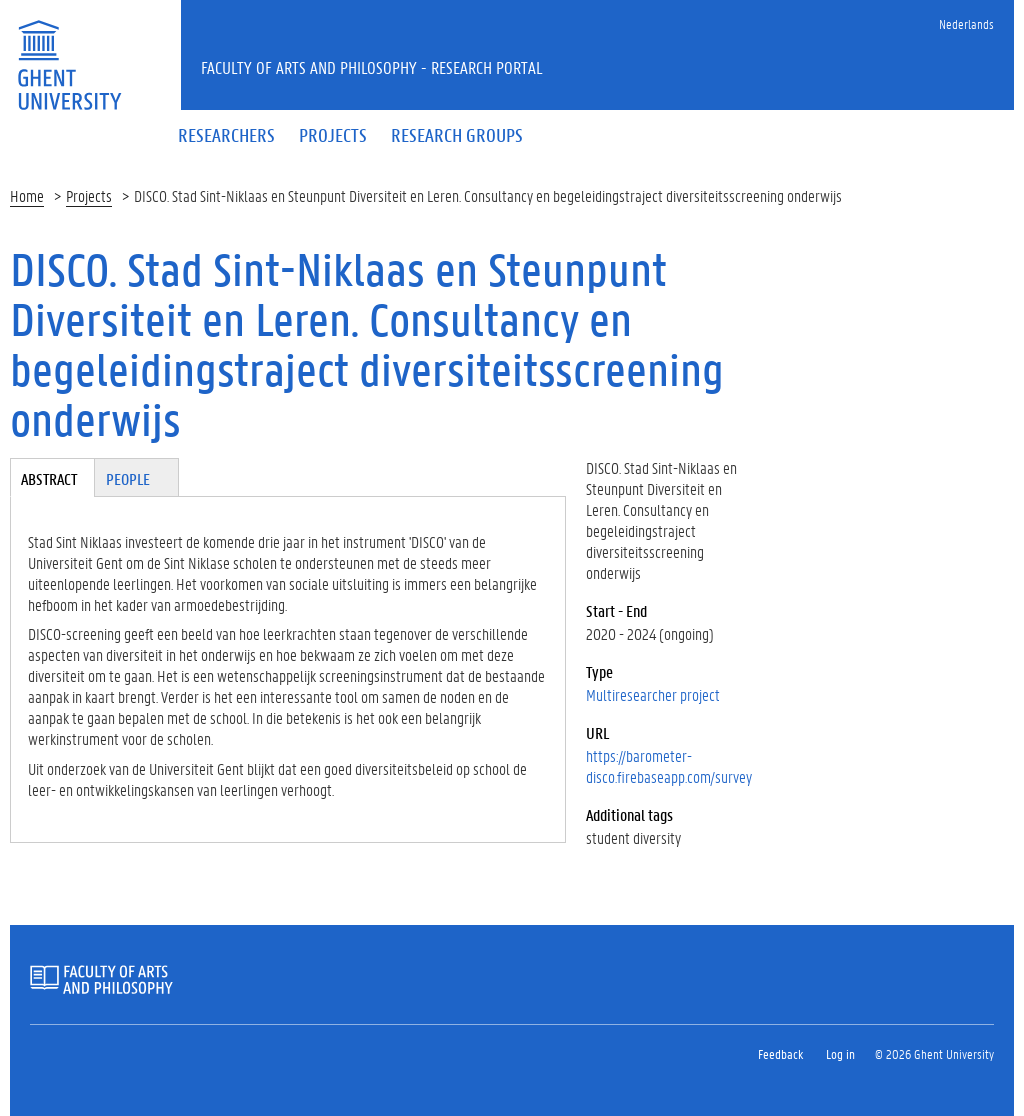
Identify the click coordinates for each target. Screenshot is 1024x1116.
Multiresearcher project (653, 694)
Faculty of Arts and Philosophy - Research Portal (372, 67)
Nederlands (966, 23)
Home (27, 195)
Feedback (780, 1053)
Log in (840, 1053)
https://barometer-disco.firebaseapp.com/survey (669, 766)
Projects (89, 195)
